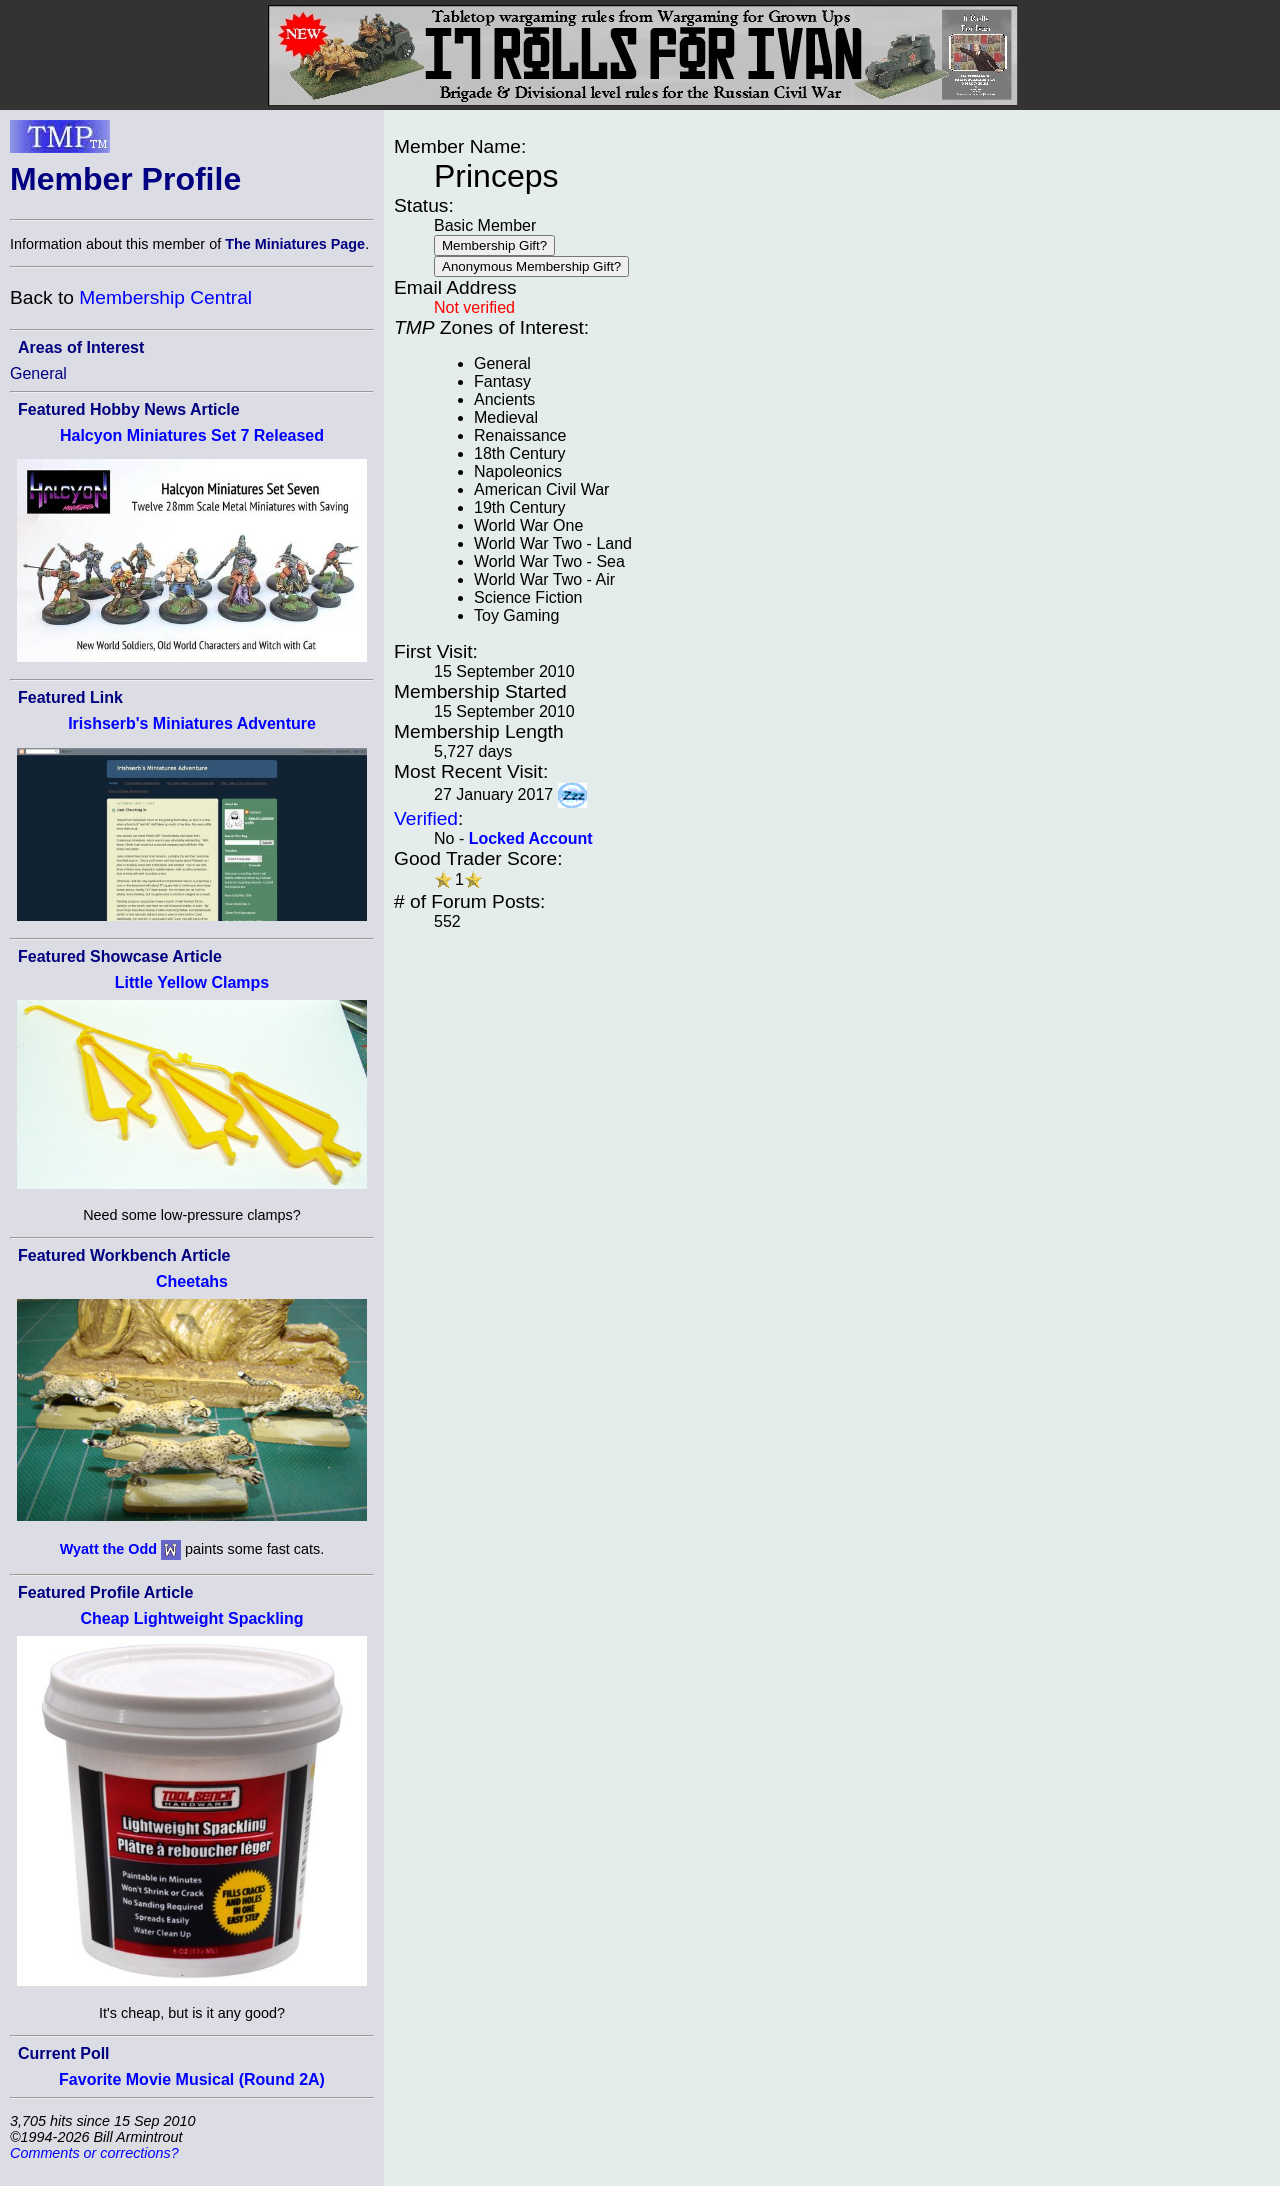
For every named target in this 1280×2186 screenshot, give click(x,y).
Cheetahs (192, 1281)
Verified (426, 818)
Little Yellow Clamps (192, 982)
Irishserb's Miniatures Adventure (192, 723)
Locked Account (531, 838)
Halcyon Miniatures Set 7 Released (192, 435)
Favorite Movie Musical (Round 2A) (192, 2079)
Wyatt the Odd (108, 1549)
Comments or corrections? (94, 2153)
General (38, 373)
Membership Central (165, 297)
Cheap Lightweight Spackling (191, 1618)
